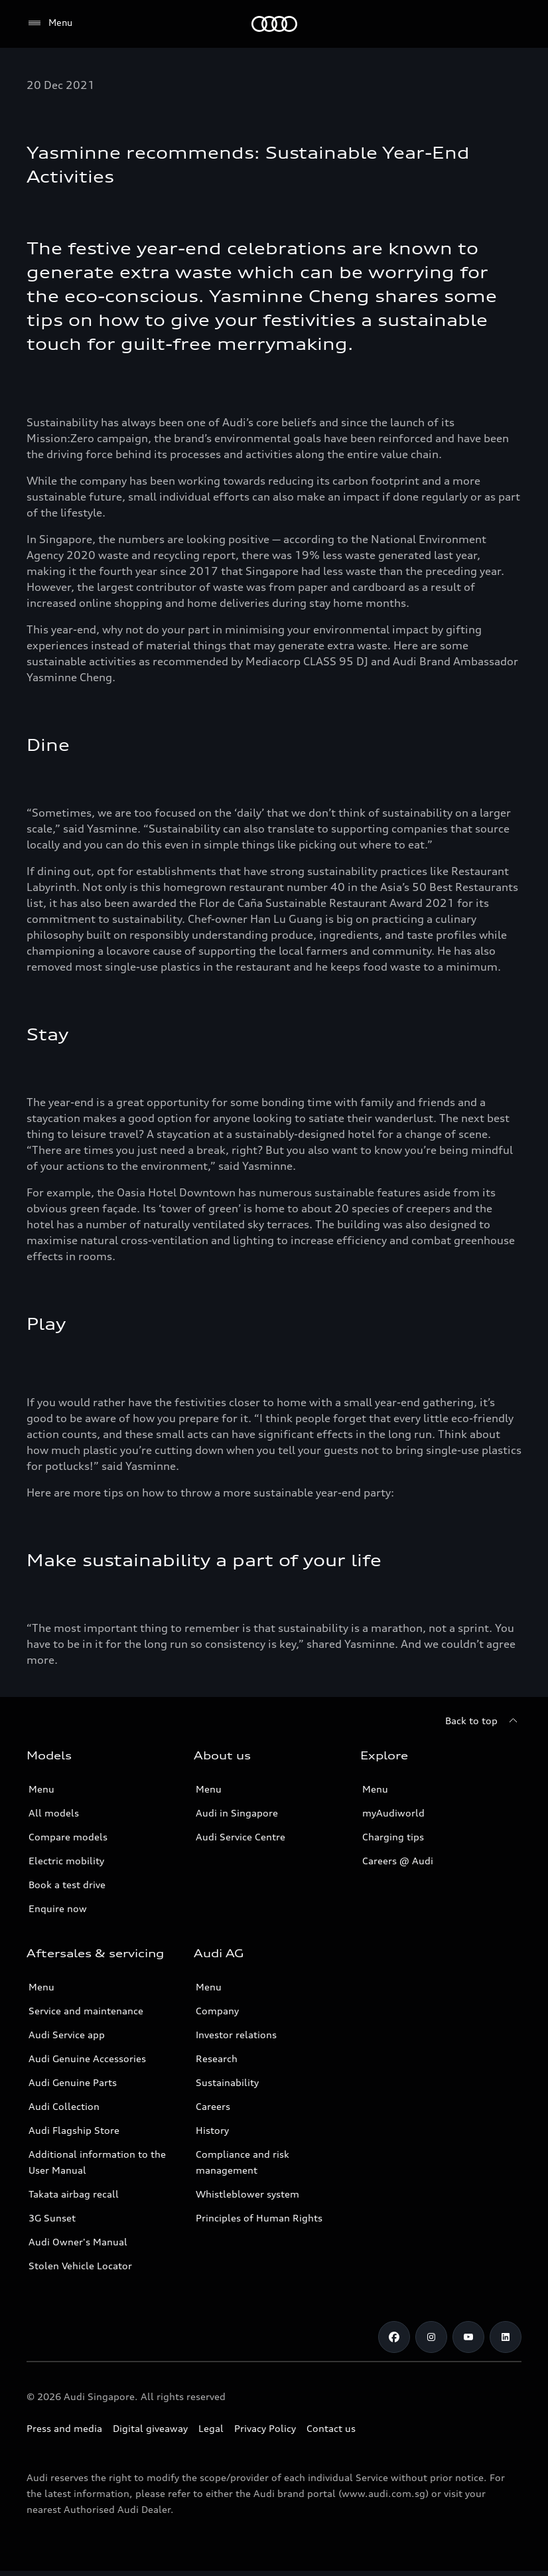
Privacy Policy (265, 2428)
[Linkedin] (505, 2337)
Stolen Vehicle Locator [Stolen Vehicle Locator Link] (80, 2265)
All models (54, 1812)
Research (217, 2058)
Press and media (64, 2428)
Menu (41, 1789)
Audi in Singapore (237, 1812)
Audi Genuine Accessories (87, 2058)
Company (217, 2010)
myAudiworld (393, 1812)
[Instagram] (431, 2337)
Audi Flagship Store (74, 2130)
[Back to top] (483, 1721)
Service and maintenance (86, 2010)
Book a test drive (67, 1884)
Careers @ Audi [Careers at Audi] (397, 1860)
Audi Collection (64, 2106)
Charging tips (393, 1836)
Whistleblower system (247, 2194)
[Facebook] (394, 2337)
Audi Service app (67, 2034)
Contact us (331, 2428)
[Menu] (49, 23)
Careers (213, 2106)
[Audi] (274, 24)
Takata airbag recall (74, 2194)
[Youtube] (468, 2337)
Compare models (68, 1836)
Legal (211, 2428)
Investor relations (236, 2034)
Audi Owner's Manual (78, 2241)
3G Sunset (52, 2217)
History (212, 2130)
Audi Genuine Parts (73, 2082)
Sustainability (227, 2082)
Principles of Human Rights (259, 2217)
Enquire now (58, 1908)
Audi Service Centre (240, 1836)
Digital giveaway (150, 2428)
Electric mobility (66, 1860)
